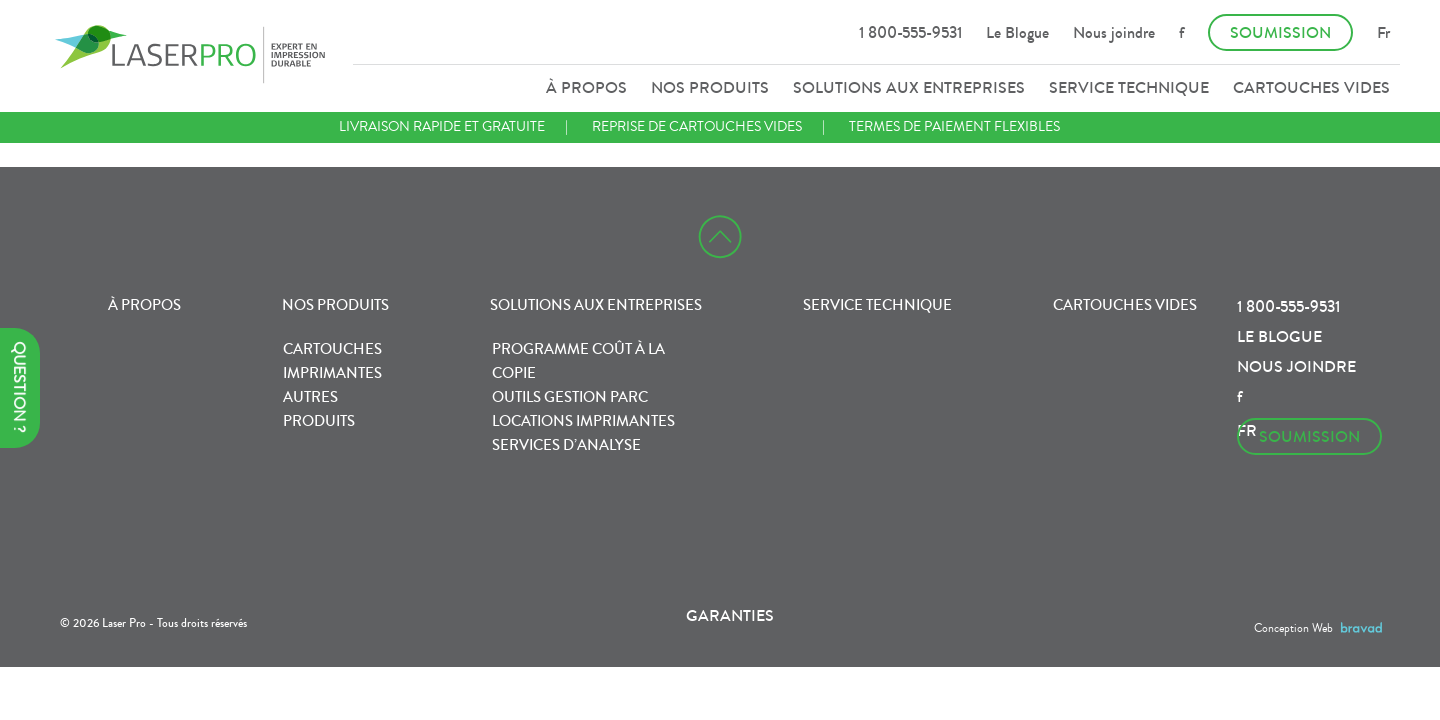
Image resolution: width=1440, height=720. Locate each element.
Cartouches (332, 349)
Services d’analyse (566, 445)
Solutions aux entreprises (909, 87)
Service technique (1129, 87)
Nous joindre (1114, 32)
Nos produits (710, 87)
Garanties (730, 615)
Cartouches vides (1311, 87)
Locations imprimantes (583, 421)
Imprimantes (332, 373)
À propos (586, 87)
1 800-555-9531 (910, 32)
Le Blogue (1017, 32)
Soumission (1280, 32)
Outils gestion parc (570, 397)
